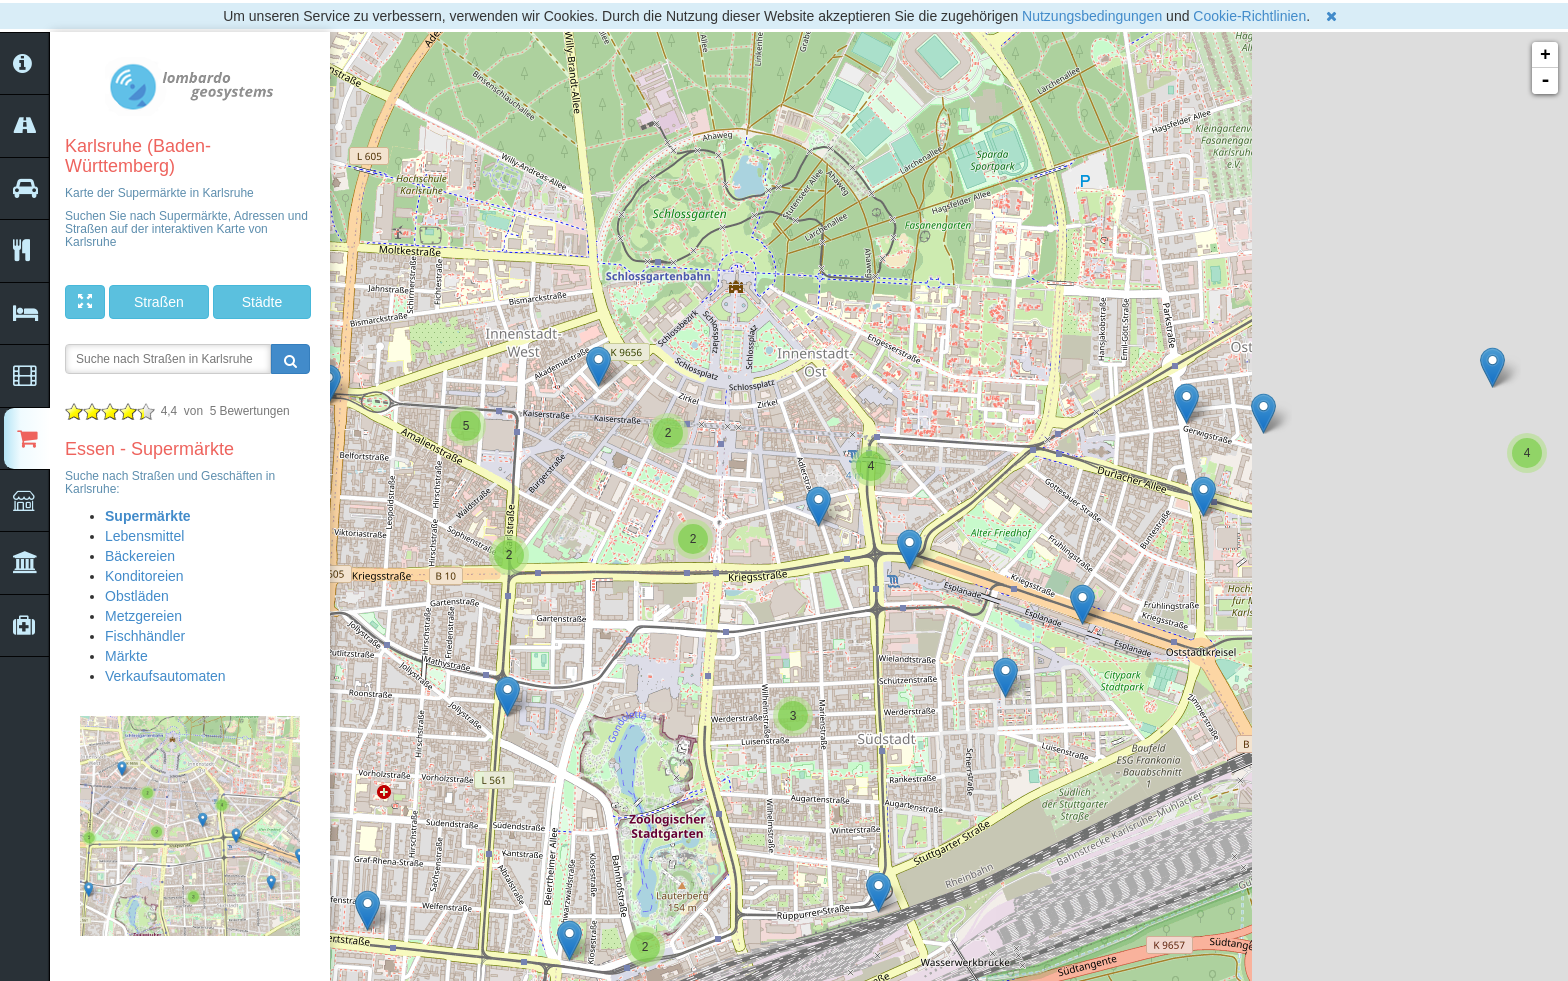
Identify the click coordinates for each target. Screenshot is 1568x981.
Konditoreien (144, 576)
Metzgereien (143, 616)
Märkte (126, 656)
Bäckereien (140, 556)
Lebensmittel (144, 536)
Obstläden (137, 596)
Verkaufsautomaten (165, 676)
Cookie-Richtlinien (1249, 16)
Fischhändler (145, 636)
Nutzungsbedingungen (1092, 16)
